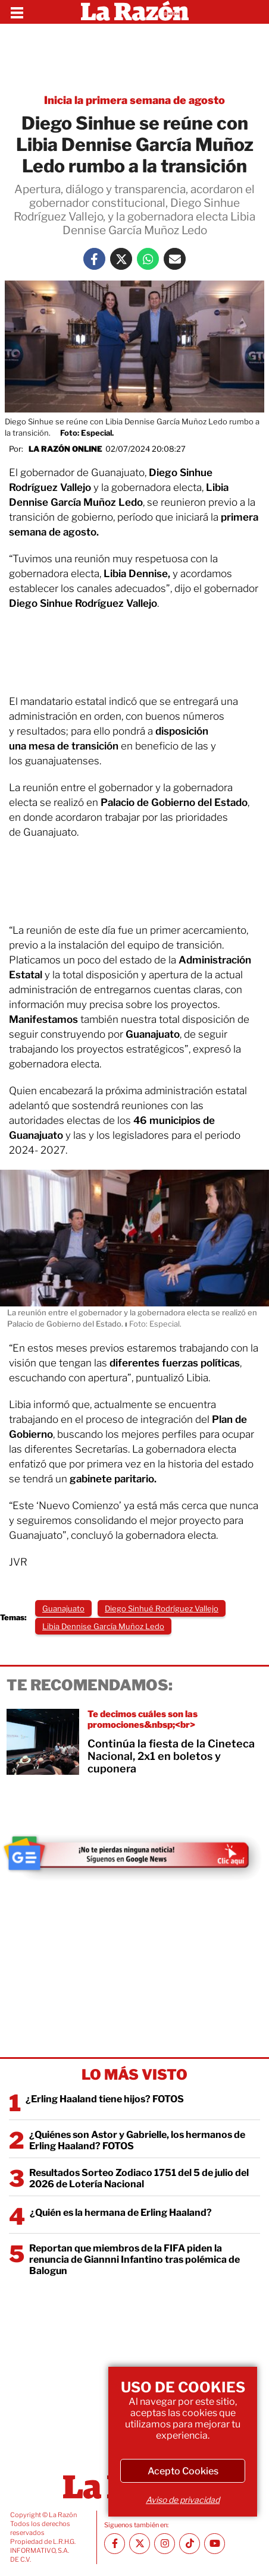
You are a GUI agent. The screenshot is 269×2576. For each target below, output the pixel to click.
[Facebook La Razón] (94, 259)
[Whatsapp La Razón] (148, 259)
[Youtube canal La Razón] (214, 2543)
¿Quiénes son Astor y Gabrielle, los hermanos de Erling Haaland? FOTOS (137, 2140)
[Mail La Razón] (175, 259)
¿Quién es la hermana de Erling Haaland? (121, 2212)
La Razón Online (65, 449)
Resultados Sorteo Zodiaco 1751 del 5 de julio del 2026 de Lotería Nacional (139, 2178)
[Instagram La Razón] (164, 2543)
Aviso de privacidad (183, 2500)
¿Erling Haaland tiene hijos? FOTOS (105, 2099)
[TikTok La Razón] (189, 2543)
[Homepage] (135, 12)
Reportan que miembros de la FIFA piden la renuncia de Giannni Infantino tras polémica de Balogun (134, 2259)
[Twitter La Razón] (121, 259)
